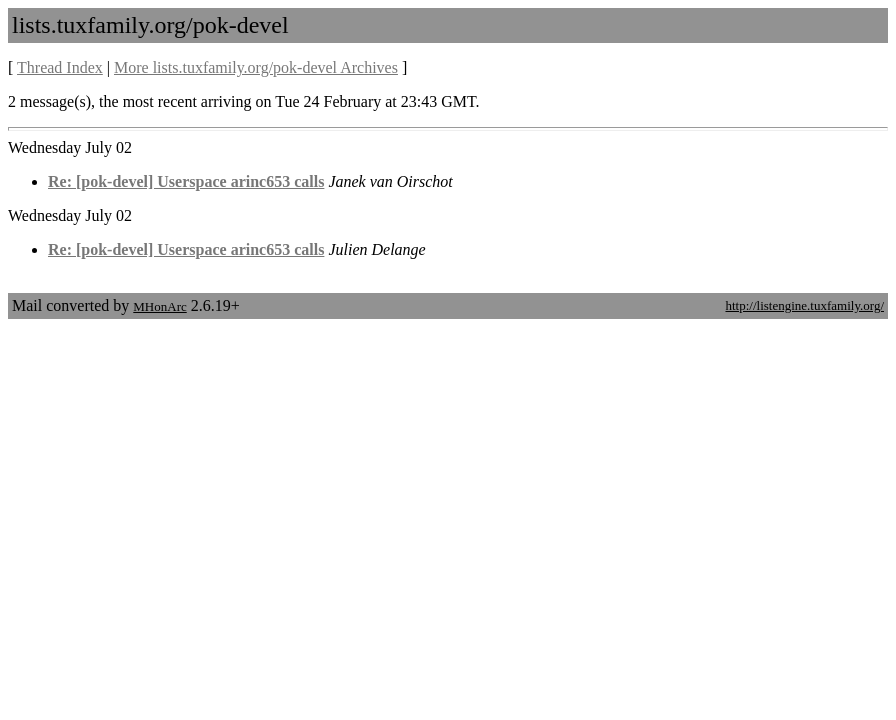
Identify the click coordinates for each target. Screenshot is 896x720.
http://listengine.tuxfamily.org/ (804, 305)
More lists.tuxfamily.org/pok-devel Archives (256, 67)
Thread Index (60, 67)
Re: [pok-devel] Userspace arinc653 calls (186, 181)
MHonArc (159, 306)
